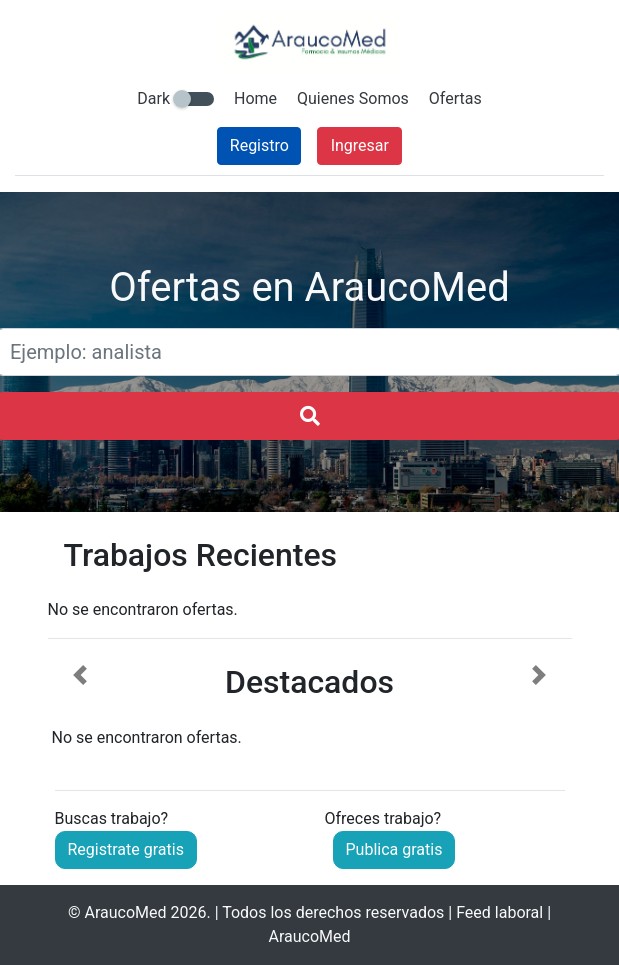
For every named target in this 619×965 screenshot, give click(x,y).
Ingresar (360, 145)
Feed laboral (499, 912)
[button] (80, 707)
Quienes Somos (353, 98)
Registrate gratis (126, 849)
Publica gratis (394, 849)
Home (255, 98)
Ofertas (455, 98)
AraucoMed (125, 912)
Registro (259, 145)
